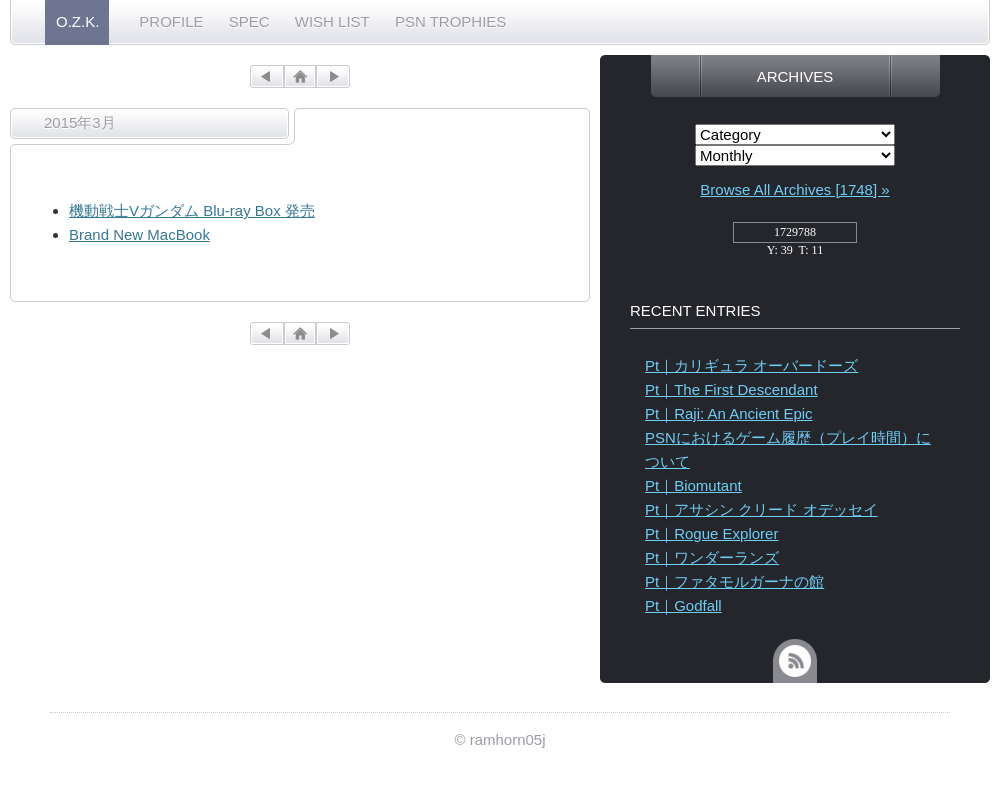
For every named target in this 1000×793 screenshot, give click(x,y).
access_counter (795, 238)
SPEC (249, 21)
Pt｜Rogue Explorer (711, 533)
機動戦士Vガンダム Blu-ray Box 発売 (192, 210)
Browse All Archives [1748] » (794, 189)
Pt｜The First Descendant (731, 389)
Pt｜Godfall (683, 605)
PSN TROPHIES (450, 21)
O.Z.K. (77, 21)
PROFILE (171, 21)
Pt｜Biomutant (693, 485)
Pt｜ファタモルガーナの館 (734, 581)
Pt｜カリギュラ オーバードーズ (751, 365)
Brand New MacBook (139, 234)
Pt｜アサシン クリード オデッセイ (761, 509)
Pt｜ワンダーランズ (712, 557)
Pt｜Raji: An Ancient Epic (729, 413)
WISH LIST (332, 21)
